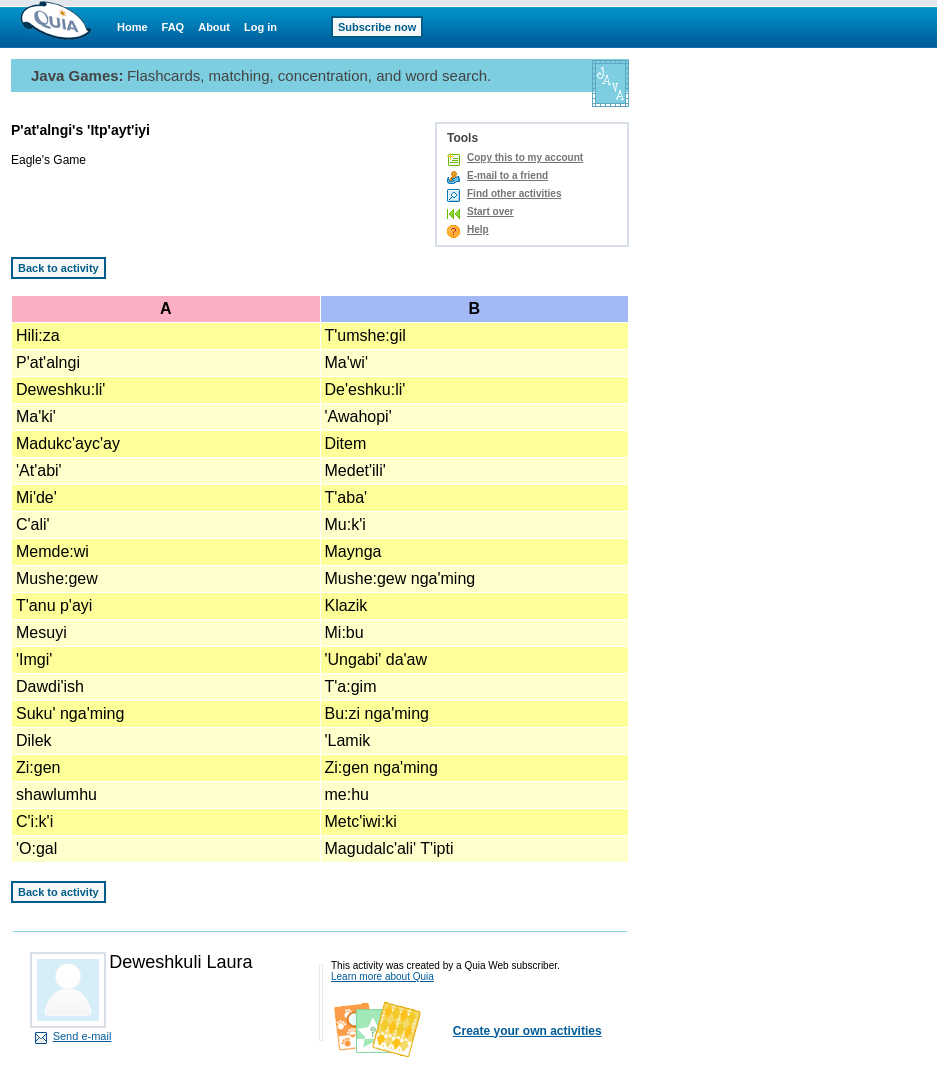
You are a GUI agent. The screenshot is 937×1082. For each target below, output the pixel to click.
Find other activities (514, 193)
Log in (260, 27)
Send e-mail (82, 1036)
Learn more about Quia (382, 976)
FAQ (173, 27)
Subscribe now (377, 27)
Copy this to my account (525, 157)
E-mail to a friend (507, 175)
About (214, 27)
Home (132, 27)
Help (478, 229)
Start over (490, 211)
